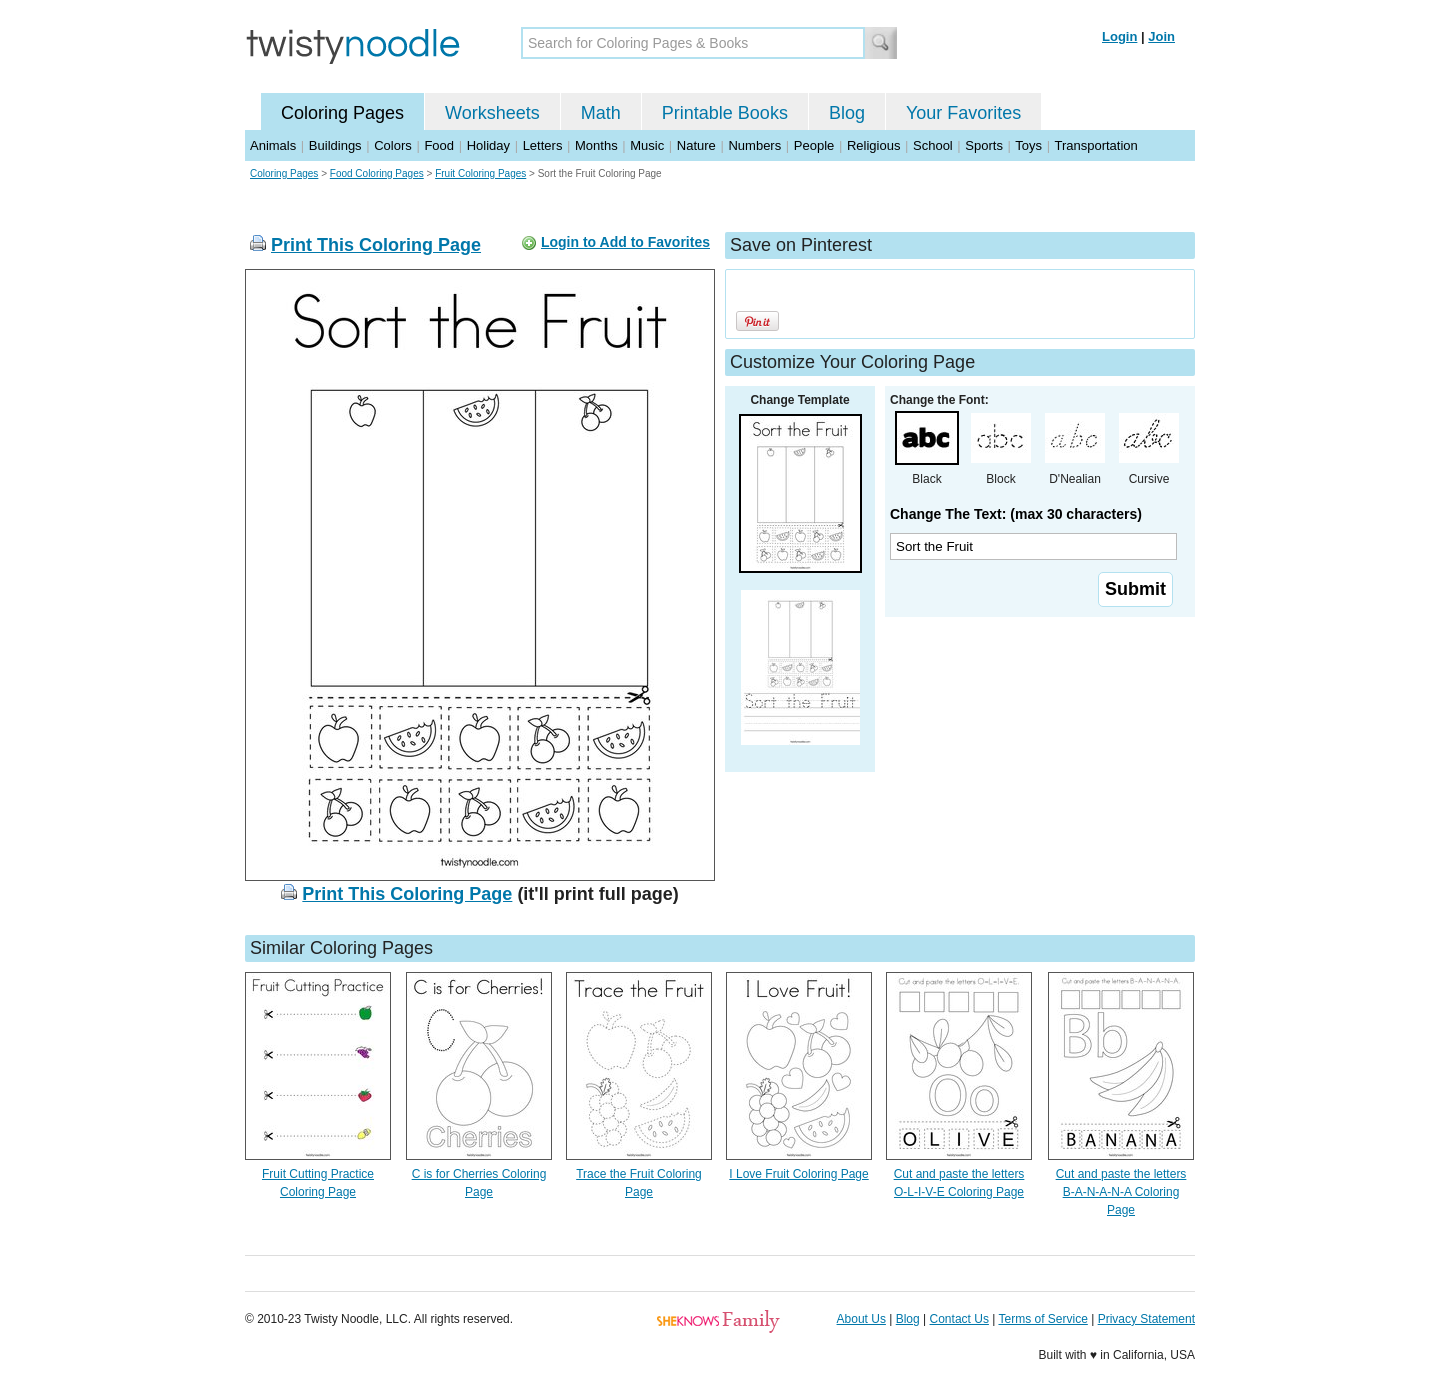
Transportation (1095, 145)
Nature (696, 145)
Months (596, 145)
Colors (393, 145)
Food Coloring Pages (377, 173)
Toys (1028, 145)
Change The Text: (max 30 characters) (1016, 514)
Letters (543, 145)
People (814, 145)
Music (647, 145)
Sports (984, 145)
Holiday (488, 145)
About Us (861, 1319)
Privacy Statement (1146, 1319)
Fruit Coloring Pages (480, 173)
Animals (273, 145)
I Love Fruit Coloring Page (798, 1174)
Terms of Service (1042, 1319)
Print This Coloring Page (376, 245)
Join (1161, 36)
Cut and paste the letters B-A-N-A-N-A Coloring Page (1121, 1192)
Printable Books (725, 113)
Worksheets (492, 113)
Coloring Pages (342, 113)
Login (1119, 36)
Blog (847, 113)
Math (601, 113)
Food (439, 145)
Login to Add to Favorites (625, 242)
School (933, 145)
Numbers (754, 145)
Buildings (335, 145)
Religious (873, 145)
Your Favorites (963, 113)
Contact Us (959, 1319)
